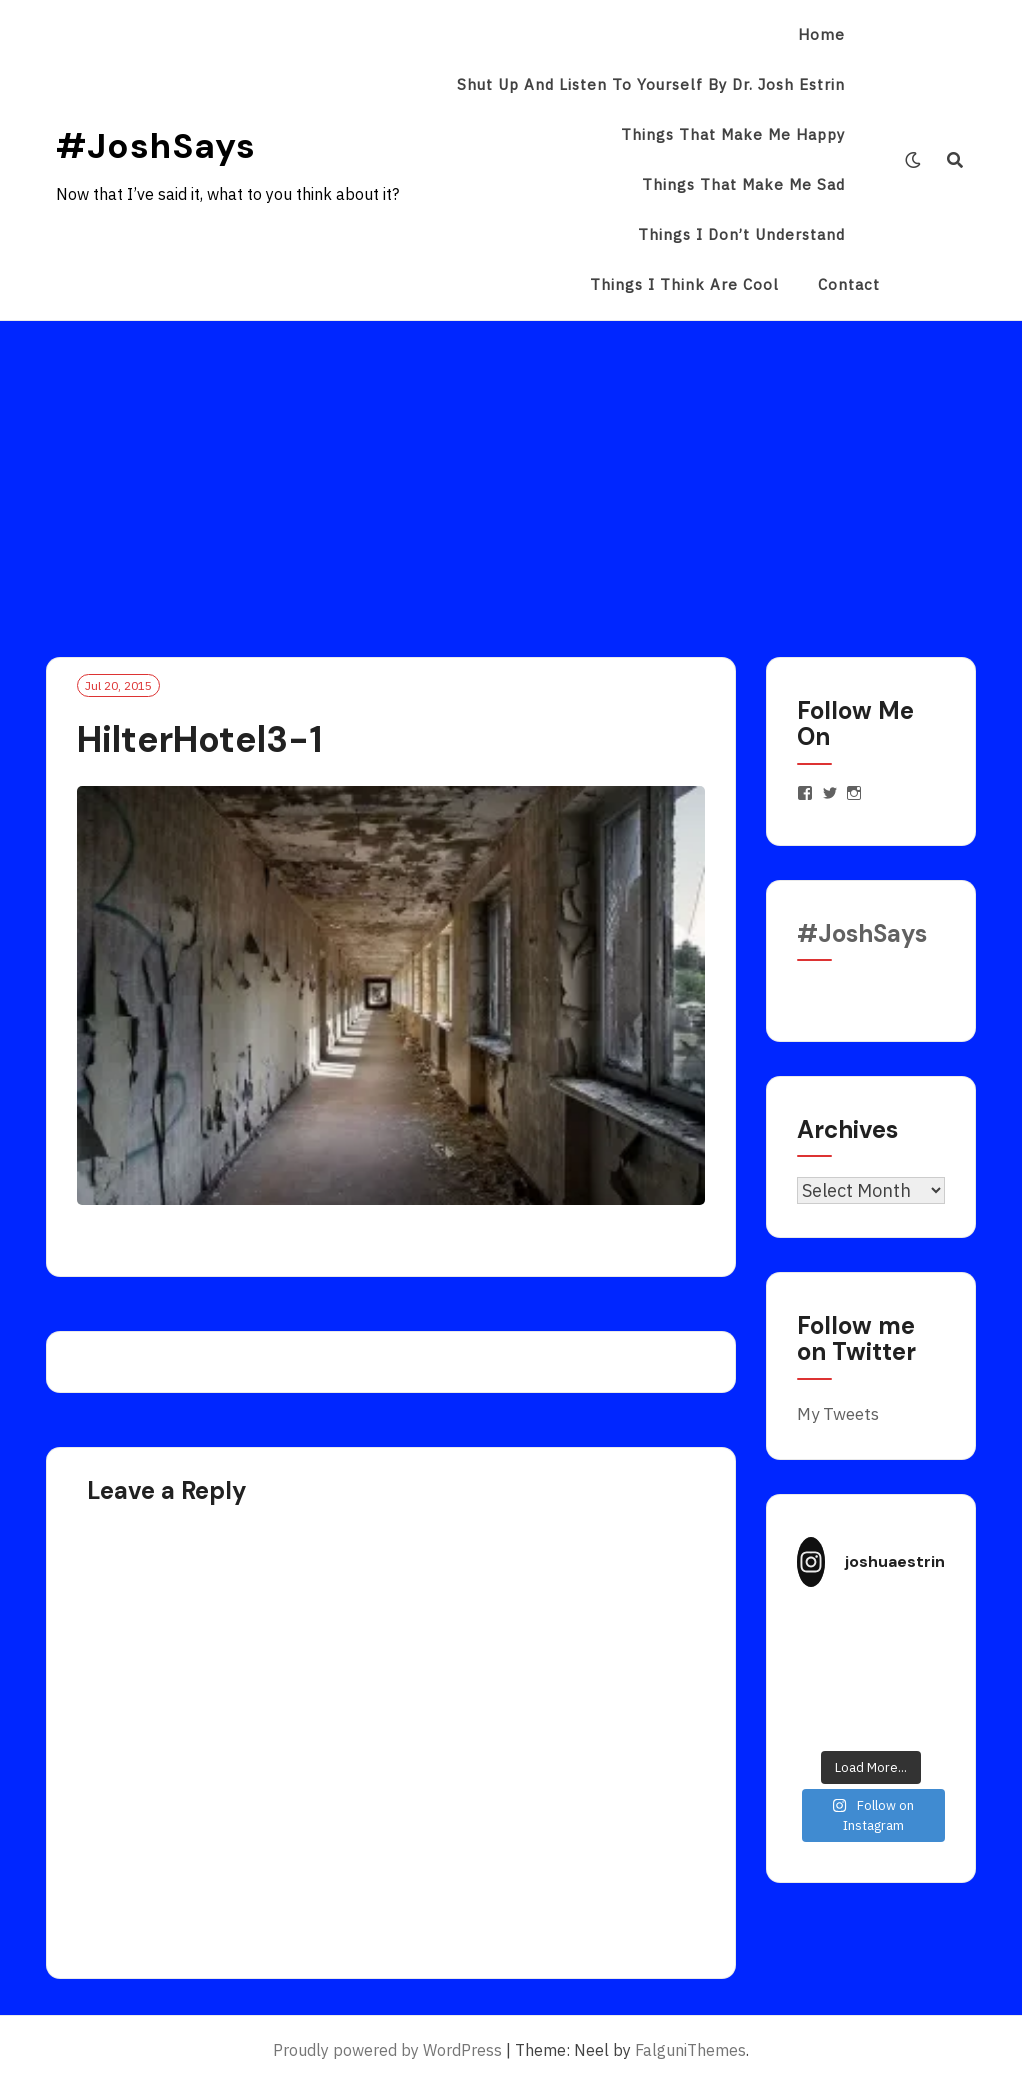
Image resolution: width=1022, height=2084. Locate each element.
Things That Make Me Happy (733, 134)
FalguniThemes (690, 2050)
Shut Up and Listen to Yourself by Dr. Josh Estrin (651, 84)
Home (821, 34)
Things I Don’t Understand (741, 234)
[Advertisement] (511, 471)
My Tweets (838, 1414)
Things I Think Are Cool (684, 284)
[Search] (955, 160)
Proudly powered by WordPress (387, 2050)
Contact (849, 284)
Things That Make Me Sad (743, 184)
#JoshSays (156, 146)
